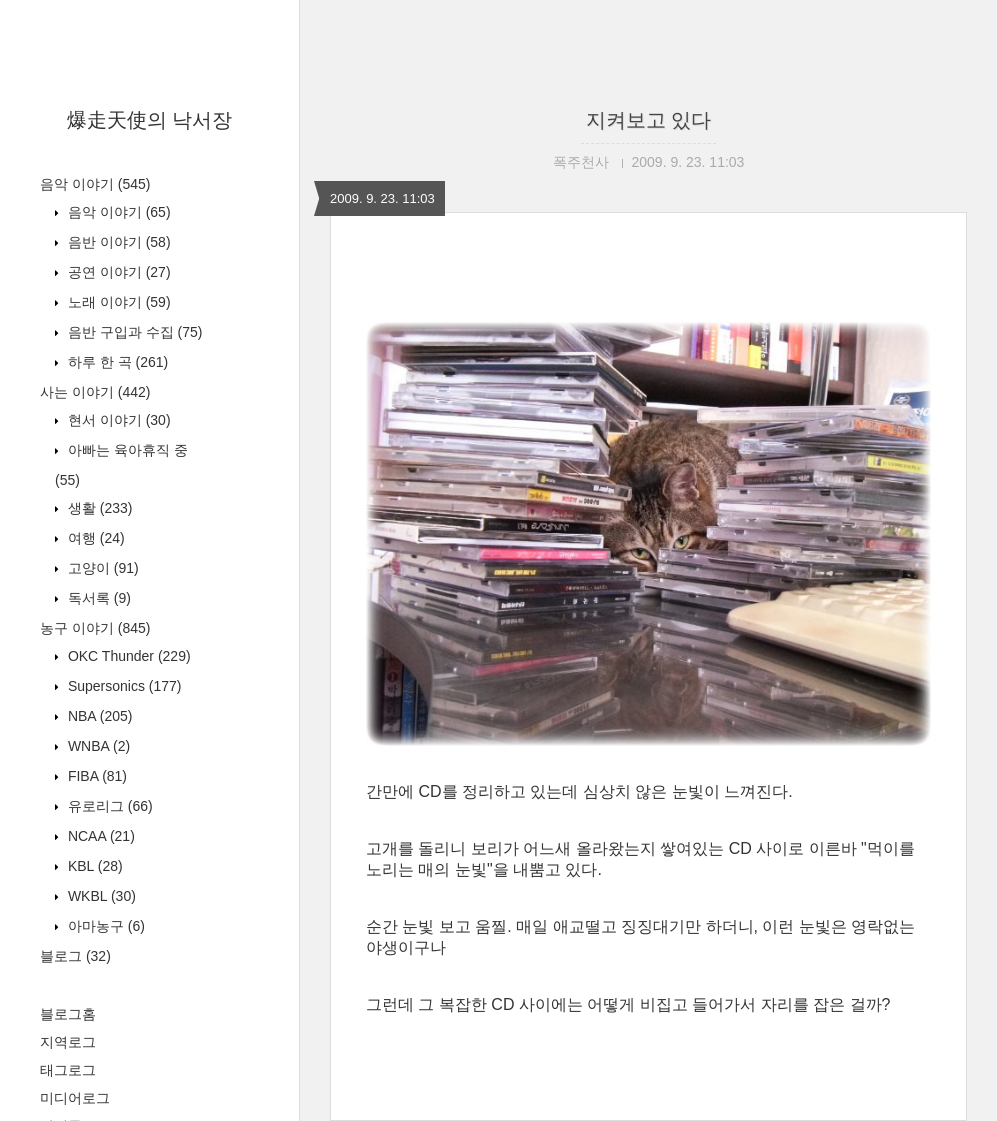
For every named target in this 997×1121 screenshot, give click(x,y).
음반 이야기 (117, 242)
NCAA (99, 836)
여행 (94, 538)
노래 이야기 (117, 302)
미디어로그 (75, 1098)
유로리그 (108, 806)
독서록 (97, 598)
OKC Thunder (127, 656)
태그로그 (68, 1070)
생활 (98, 508)
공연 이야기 (117, 272)
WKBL (100, 896)
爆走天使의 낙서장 (150, 120)
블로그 (75, 956)
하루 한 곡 (116, 362)
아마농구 (104, 926)
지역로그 (68, 1042)
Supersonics (123, 686)
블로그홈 (68, 1014)
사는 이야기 (95, 392)
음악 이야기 (95, 184)
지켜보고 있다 (649, 120)
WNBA (97, 746)
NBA (98, 716)
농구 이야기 (95, 628)
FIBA (95, 776)
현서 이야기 (117, 420)
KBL (93, 866)
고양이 (101, 568)
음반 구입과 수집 (133, 332)
